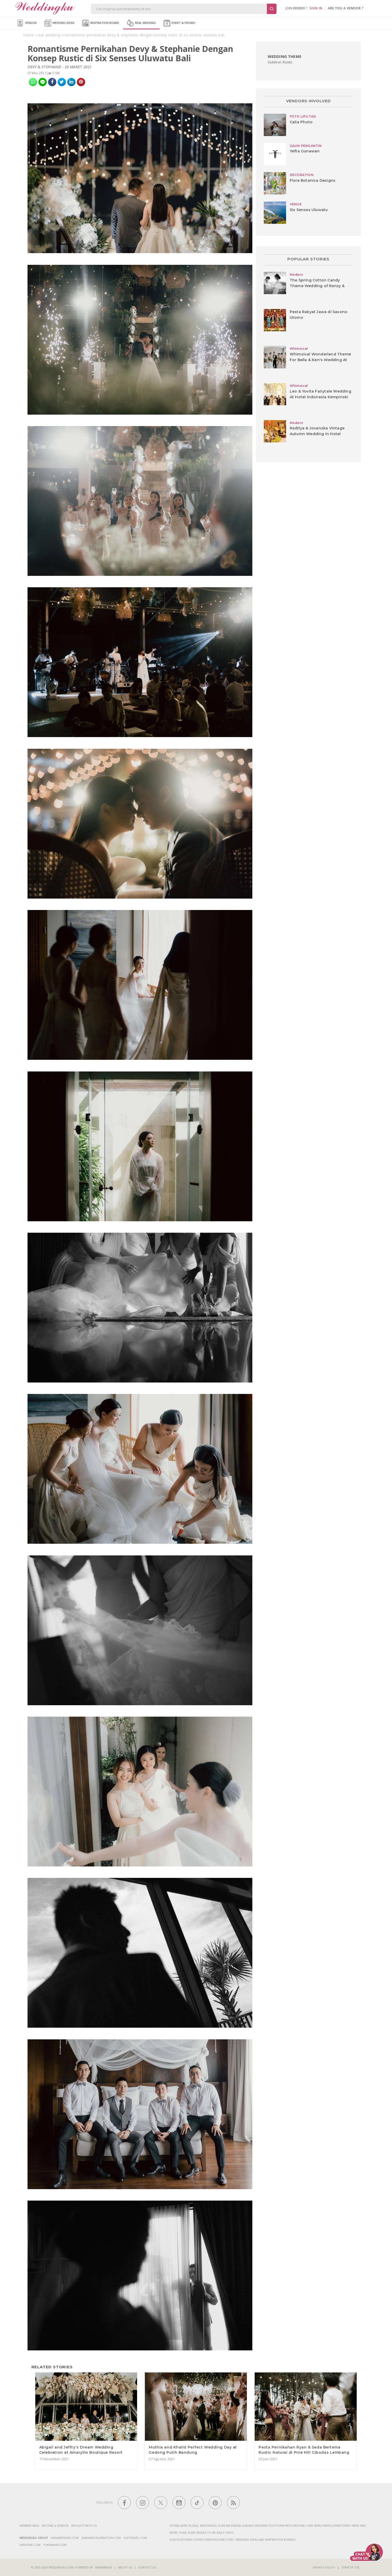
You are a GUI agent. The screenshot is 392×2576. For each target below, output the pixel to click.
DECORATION (302, 175)
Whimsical (299, 348)
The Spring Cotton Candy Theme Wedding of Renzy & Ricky (317, 286)
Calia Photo (301, 122)
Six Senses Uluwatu (309, 209)
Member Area (29, 2525)
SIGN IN (315, 8)
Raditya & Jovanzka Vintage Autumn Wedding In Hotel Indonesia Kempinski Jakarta (318, 434)
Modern (296, 275)
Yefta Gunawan (305, 151)
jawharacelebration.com (101, 2538)
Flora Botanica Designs (312, 180)
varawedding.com (65, 2538)
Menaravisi (103, 2567)
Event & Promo (179, 23)
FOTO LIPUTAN (303, 116)
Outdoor (274, 62)
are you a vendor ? (346, 8)
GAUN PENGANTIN (306, 146)
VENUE (296, 204)
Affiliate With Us (84, 2525)
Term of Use (350, 2567)
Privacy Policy (324, 2567)
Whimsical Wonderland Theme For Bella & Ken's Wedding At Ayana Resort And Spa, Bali (320, 360)
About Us (125, 2567)
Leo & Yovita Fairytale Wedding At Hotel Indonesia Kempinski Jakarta (320, 397)
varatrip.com (29, 2545)
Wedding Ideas (59, 23)
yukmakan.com (54, 2545)
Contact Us (147, 2567)
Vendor (27, 23)
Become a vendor (55, 2525)
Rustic (287, 62)
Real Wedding (141, 23)
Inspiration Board (100, 23)
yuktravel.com (135, 2538)
